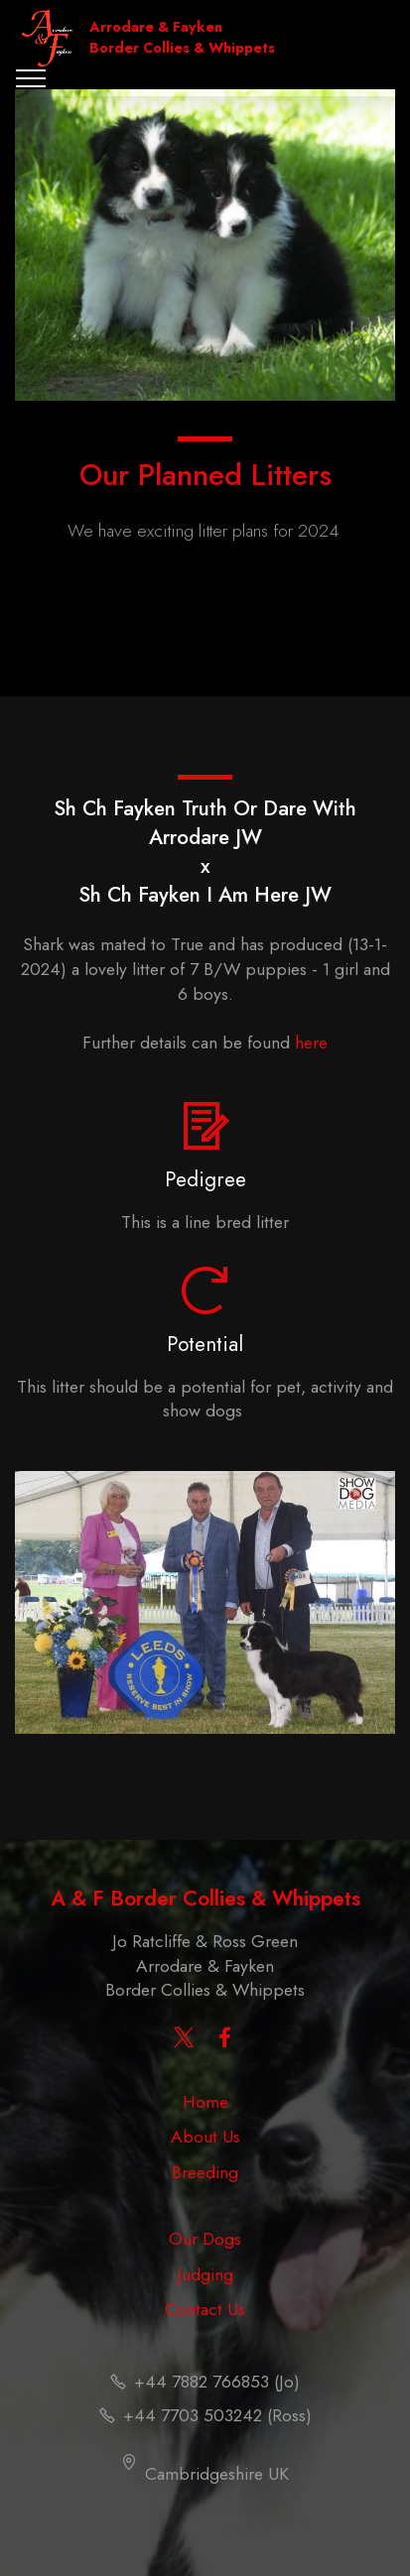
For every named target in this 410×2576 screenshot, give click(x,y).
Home (205, 2102)
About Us (205, 2136)
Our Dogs (205, 2239)
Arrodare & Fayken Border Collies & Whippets (182, 38)
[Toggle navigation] (31, 78)
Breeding (205, 2172)
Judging (205, 2274)
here (311, 1042)
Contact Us (205, 2309)
